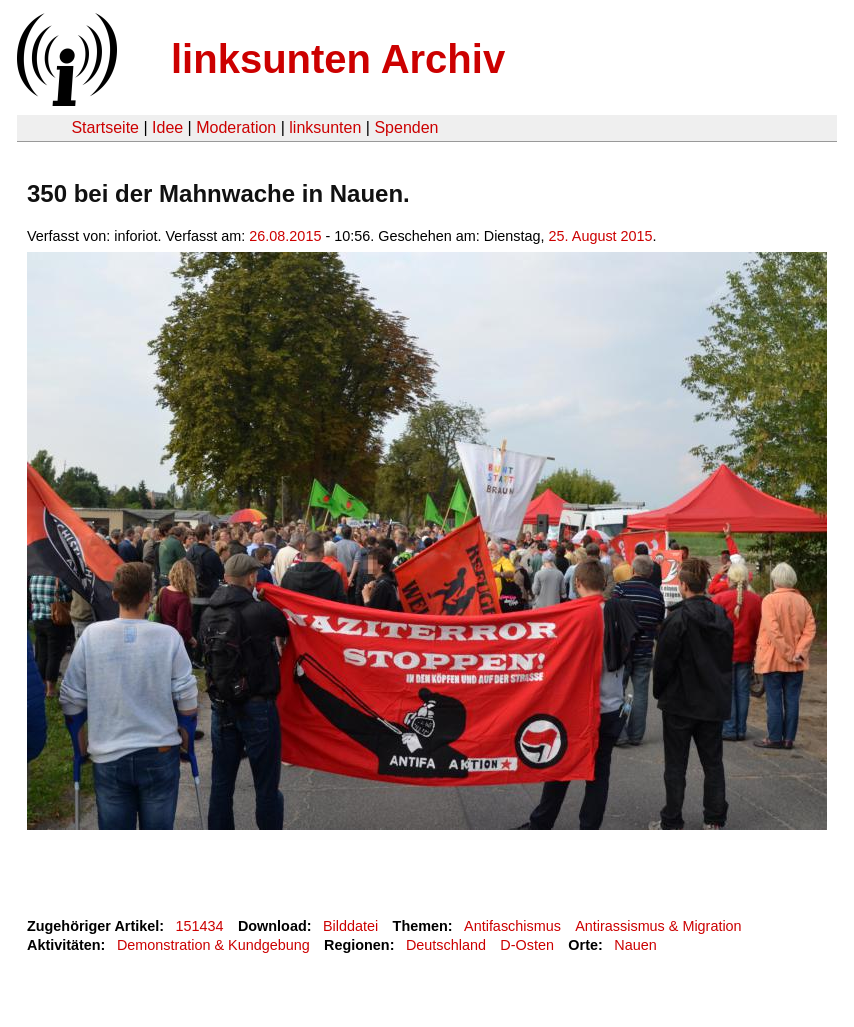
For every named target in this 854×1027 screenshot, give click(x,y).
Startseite (105, 127)
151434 (200, 926)
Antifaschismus (512, 926)
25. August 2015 (601, 236)
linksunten (325, 127)
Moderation (236, 127)
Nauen (635, 945)
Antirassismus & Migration (658, 926)
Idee (167, 127)
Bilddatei (350, 926)
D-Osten (527, 945)
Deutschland (446, 945)
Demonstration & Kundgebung (213, 945)
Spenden (406, 127)
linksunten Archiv (338, 59)
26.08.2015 (285, 236)
